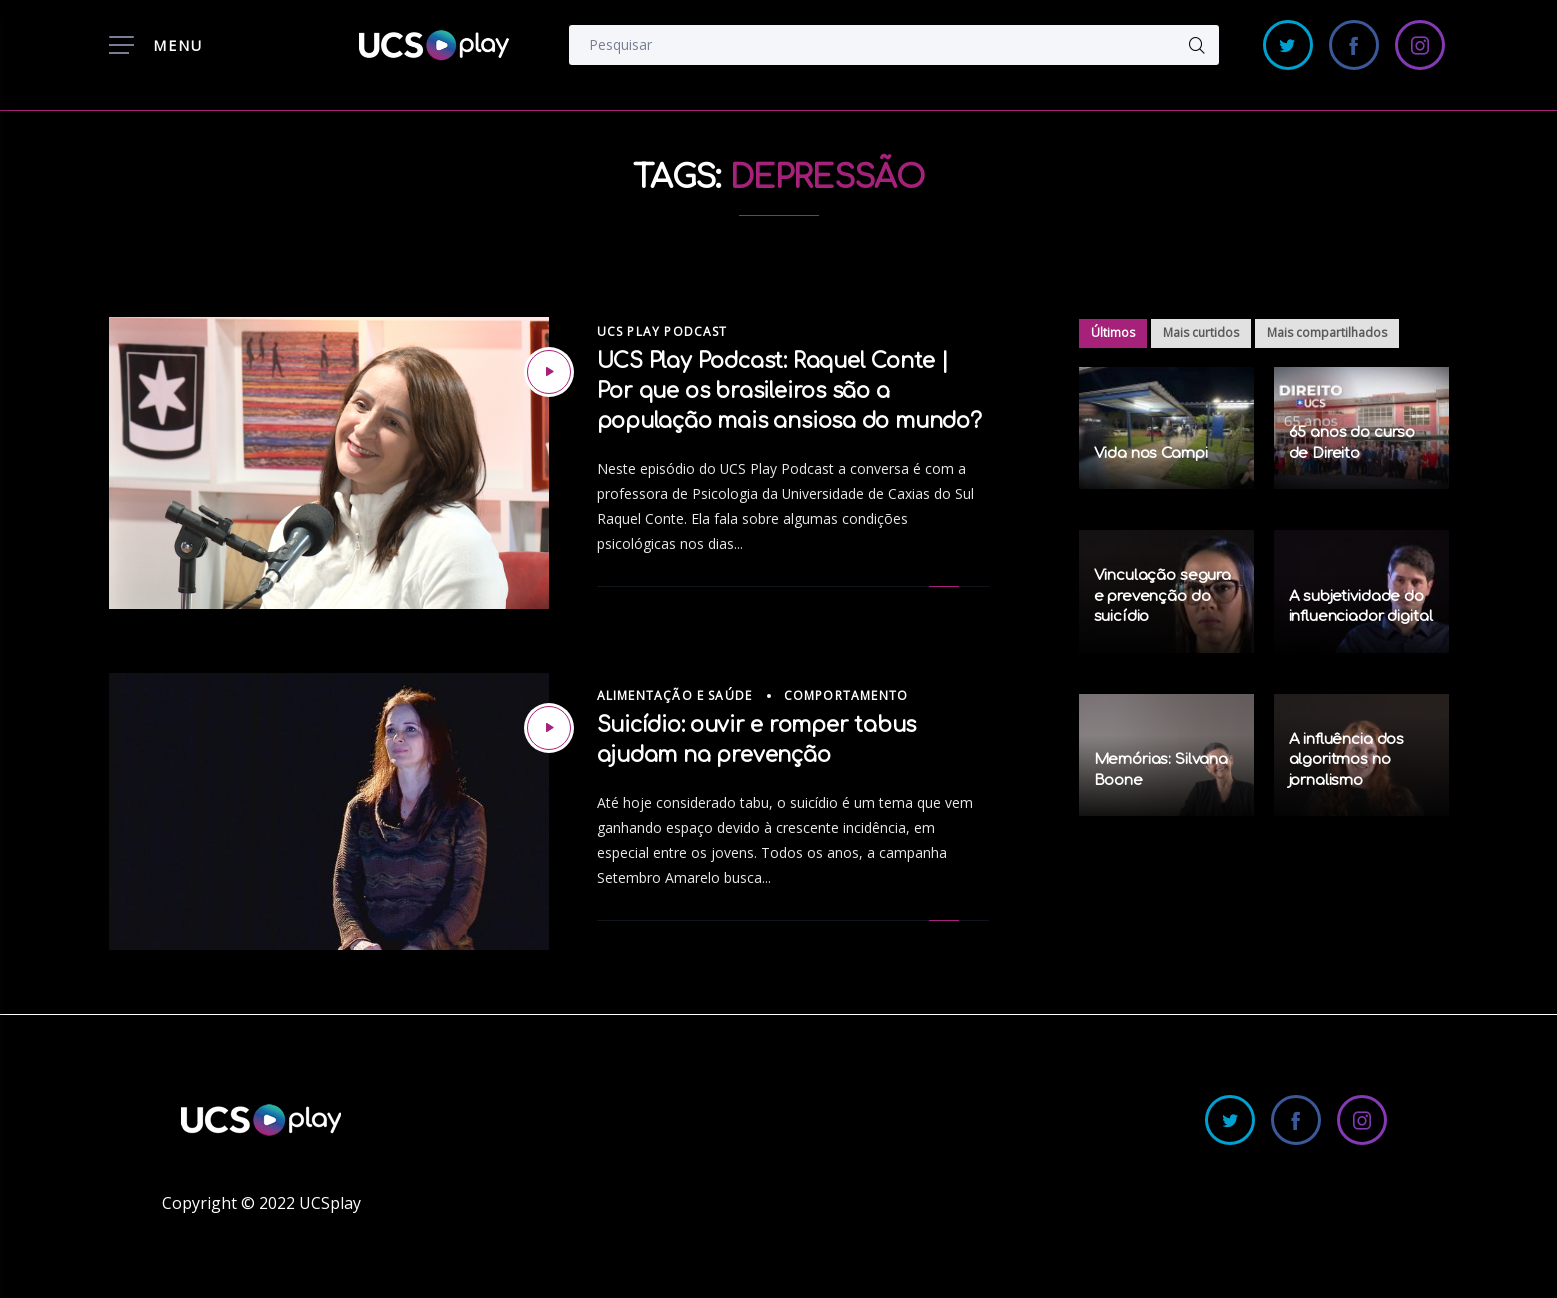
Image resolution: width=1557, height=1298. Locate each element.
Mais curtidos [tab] (1201, 332)
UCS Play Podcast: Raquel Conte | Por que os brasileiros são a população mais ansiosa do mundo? (789, 391)
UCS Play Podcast (662, 331)
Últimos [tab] (1113, 332)
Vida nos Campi (1151, 453)
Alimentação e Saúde (675, 695)
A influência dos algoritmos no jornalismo (1347, 760)
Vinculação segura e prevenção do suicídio (1162, 596)
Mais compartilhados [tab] (1327, 332)
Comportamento (846, 695)
